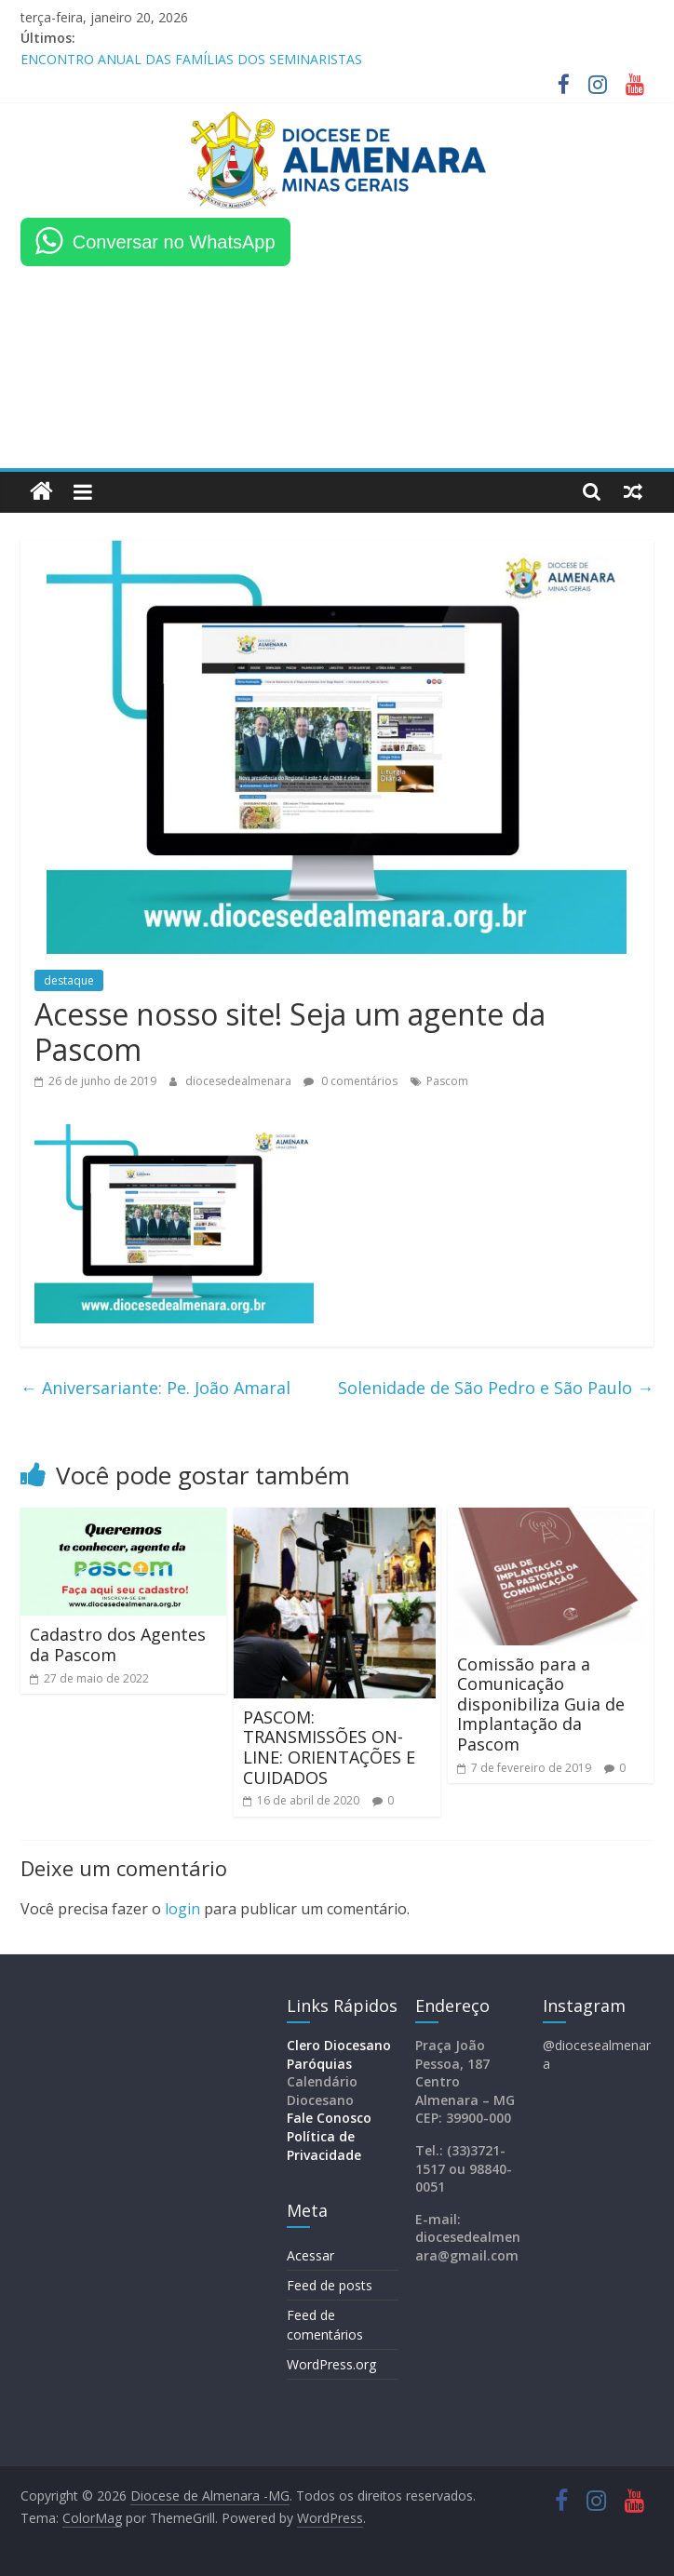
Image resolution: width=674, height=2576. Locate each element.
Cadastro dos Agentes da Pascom (118, 1644)
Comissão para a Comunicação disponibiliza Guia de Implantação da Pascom (541, 1704)
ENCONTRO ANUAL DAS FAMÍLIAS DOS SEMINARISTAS (191, 59)
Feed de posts (329, 2285)
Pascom (447, 1081)
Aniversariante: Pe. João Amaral (155, 1387)
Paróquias (319, 2064)
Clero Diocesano (339, 2045)
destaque (69, 980)
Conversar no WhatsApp (174, 242)
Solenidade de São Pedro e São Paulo (496, 1387)
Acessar (310, 2255)
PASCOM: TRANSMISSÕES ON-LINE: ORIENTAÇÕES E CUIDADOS (329, 1747)
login (182, 1908)
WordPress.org (331, 2364)
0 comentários (350, 1081)
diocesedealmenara (239, 1081)
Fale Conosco (329, 2118)
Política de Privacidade (324, 2145)
